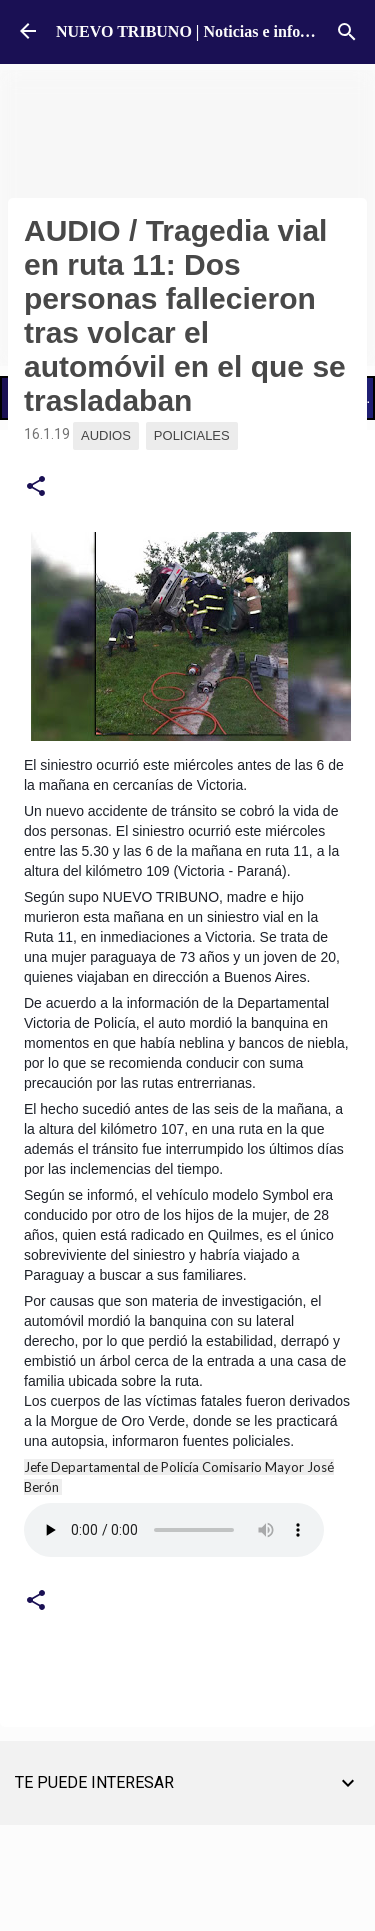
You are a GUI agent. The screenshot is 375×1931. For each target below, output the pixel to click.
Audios (106, 435)
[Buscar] (347, 32)
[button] (36, 487)
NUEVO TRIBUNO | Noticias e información (206, 31)
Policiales (192, 435)
